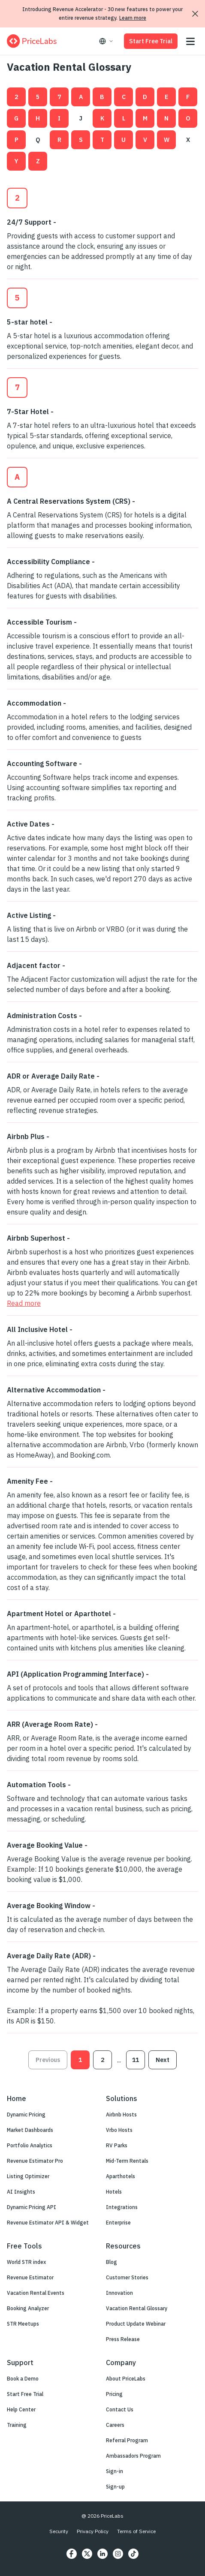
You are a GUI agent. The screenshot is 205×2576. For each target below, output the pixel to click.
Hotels (114, 2191)
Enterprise (118, 2222)
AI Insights (21, 2191)
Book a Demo (23, 2378)
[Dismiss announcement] (195, 13)
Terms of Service (136, 2531)
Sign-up (115, 2486)
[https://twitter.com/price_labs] (87, 2554)
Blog (111, 2262)
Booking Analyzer (28, 2308)
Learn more (132, 18)
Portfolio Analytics (29, 2145)
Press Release (123, 2339)
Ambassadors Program (133, 2456)
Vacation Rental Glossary (136, 2308)
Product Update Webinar (136, 2324)
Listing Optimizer (28, 2176)
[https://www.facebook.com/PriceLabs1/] (71, 2554)
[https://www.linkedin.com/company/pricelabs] (102, 2554)
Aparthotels (120, 2176)
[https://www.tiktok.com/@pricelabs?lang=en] (133, 2554)
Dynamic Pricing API (31, 2207)
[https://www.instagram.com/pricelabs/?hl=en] (118, 2554)
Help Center (21, 2409)
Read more (24, 1303)
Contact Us (119, 2409)
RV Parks (116, 2145)
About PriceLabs (125, 2378)
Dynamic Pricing (26, 2114)
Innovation (119, 2293)
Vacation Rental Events (35, 2293)
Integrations (122, 2207)
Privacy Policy (93, 2531)
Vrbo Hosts (119, 2130)
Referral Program (127, 2440)
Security (58, 2531)
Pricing (114, 2394)
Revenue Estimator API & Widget (48, 2222)
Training (17, 2425)
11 (135, 2060)
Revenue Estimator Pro (35, 2161)
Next (162, 2060)
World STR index (26, 2262)
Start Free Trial (150, 41)
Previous (48, 2060)
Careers (115, 2425)
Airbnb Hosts (121, 2114)
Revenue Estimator (30, 2277)
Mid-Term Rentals (127, 2161)
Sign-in (114, 2471)
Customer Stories (127, 2277)
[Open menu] (190, 41)
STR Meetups (23, 2324)
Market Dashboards (30, 2130)
